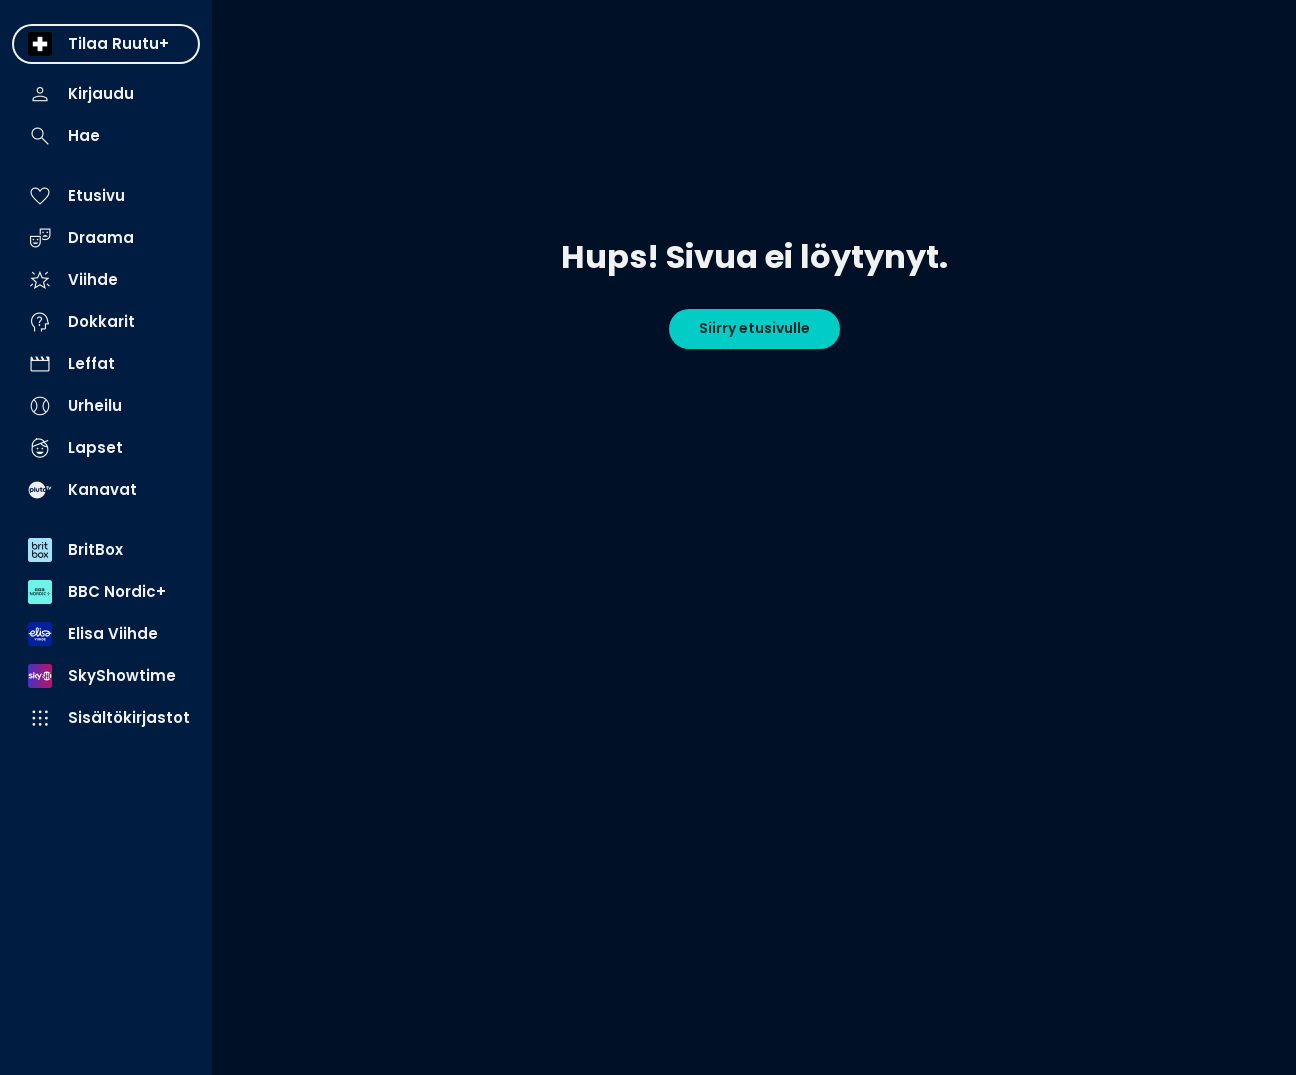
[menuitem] (106, 44)
